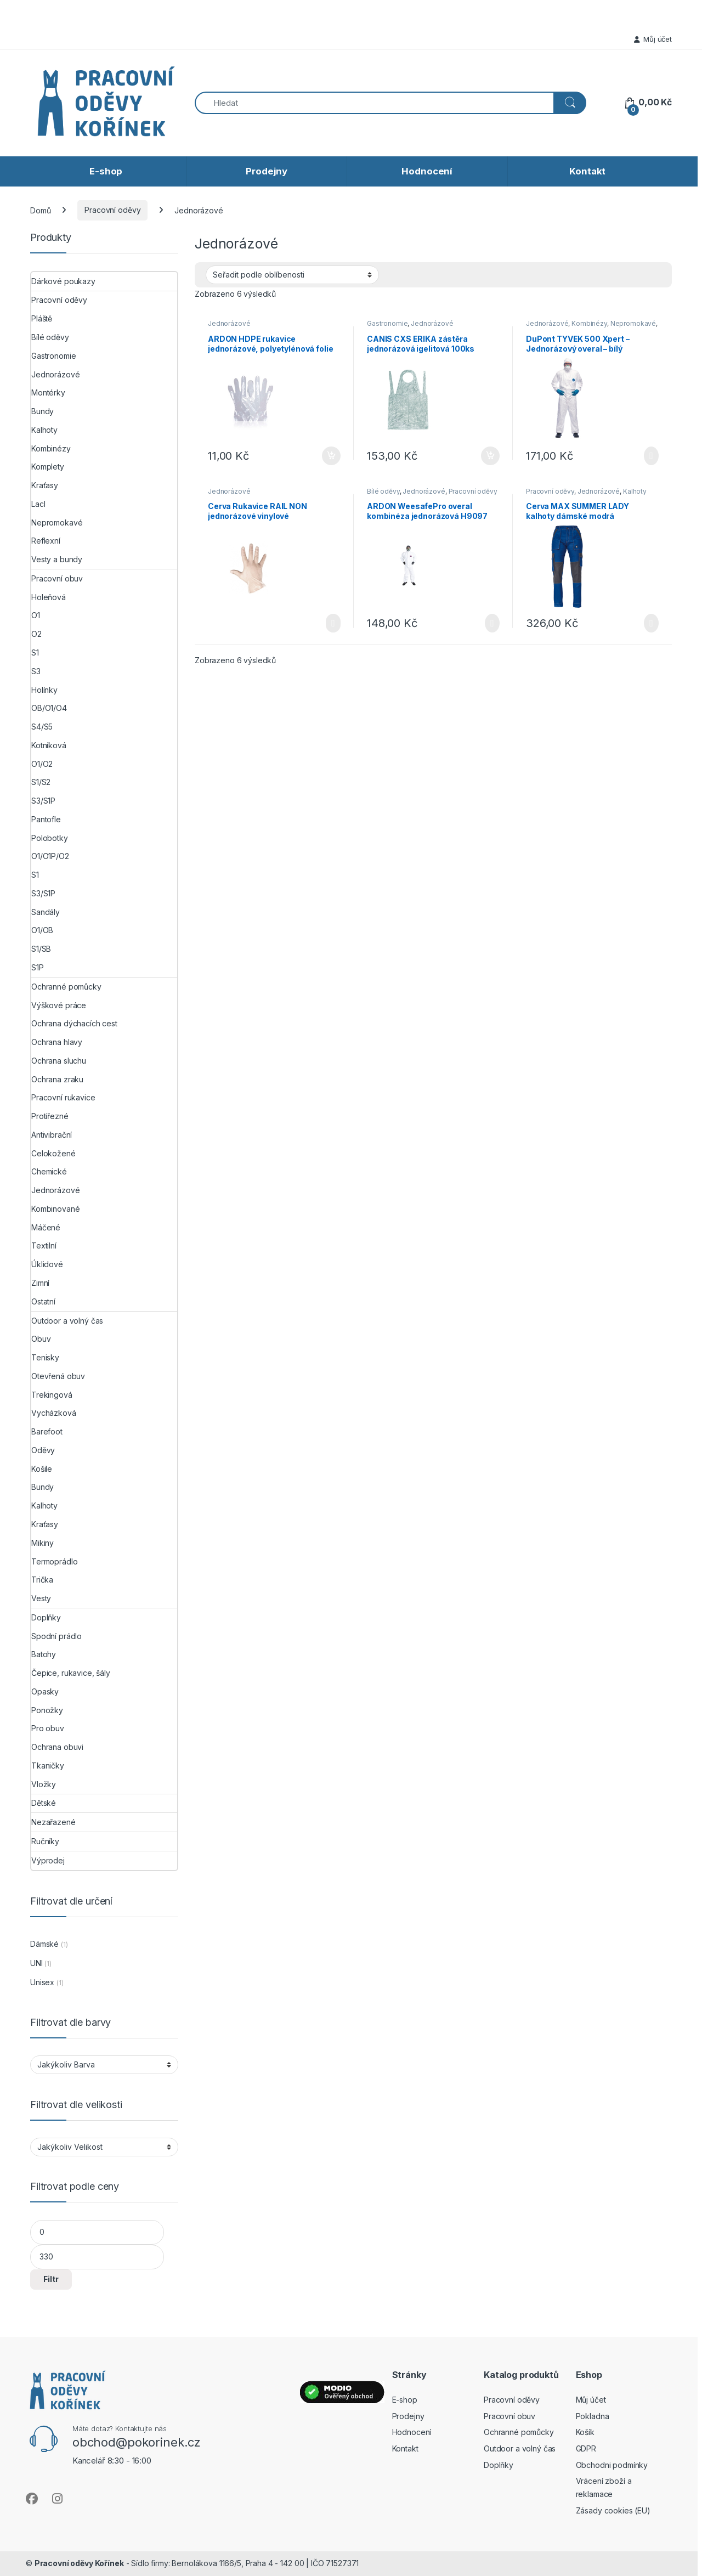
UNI (36, 1963)
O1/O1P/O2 (50, 856)
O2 (36, 634)
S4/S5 (42, 726)
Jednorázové (229, 323)
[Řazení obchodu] (292, 274)
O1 (35, 615)
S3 (36, 671)
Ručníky (45, 1841)
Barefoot (47, 1431)
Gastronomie (387, 323)
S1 (35, 652)
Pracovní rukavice (63, 1097)
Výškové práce (58, 1005)
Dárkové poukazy (63, 281)
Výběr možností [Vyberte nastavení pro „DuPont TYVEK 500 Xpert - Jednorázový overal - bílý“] (651, 456)
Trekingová (51, 1394)
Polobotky (49, 838)
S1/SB (41, 948)
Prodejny (266, 171)
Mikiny (42, 1542)
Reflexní (45, 540)
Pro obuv (47, 1728)
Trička (42, 1579)
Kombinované (55, 1208)
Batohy (43, 1654)
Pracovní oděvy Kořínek (79, 2563)
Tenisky (45, 1357)
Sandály (45, 912)
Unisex (42, 1982)
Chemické (49, 1171)
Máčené (45, 1227)
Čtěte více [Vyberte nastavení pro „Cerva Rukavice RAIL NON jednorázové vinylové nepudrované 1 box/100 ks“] (333, 623)
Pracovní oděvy (112, 209)
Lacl (38, 504)
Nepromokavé (633, 323)
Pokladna (592, 2416)
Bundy (42, 411)
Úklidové (47, 1264)
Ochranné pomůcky (66, 986)
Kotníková (48, 745)
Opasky (45, 1691)
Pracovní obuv (57, 578)
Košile (41, 1468)
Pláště (41, 318)
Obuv (40, 1338)
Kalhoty (635, 491)
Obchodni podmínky (612, 2465)
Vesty (41, 1598)
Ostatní (43, 1301)
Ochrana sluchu (58, 1060)
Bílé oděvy (383, 491)
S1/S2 (40, 782)
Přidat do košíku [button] (331, 456)
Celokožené (53, 1153)
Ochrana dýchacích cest (74, 1023)
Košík (585, 2432)
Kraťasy (44, 485)
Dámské (44, 1943)
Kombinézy (589, 323)
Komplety (47, 466)
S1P (37, 967)
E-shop (105, 171)
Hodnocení (426, 171)
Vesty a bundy (56, 559)
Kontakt (587, 171)
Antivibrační (51, 1134)
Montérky (48, 392)
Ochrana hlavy (56, 1042)
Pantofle (46, 819)
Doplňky (46, 1617)
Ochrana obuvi (57, 1747)
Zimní (40, 1282)
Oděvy (43, 1450)
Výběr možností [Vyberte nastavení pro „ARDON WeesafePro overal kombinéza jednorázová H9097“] (492, 623)
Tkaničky (47, 1765)
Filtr (51, 2279)
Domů (40, 209)
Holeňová (48, 597)
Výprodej (48, 1860)
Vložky (43, 1784)
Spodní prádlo (56, 1636)
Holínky (44, 689)
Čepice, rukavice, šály (70, 1672)
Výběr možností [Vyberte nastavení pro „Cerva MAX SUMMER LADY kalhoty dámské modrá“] (651, 623)
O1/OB (42, 930)
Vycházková (53, 1412)
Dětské (43, 1802)
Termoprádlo (54, 1561)
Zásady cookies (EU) (613, 2510)
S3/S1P (43, 800)
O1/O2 (42, 764)
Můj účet (653, 39)
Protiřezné (50, 1116)
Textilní (43, 1245)
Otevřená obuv (58, 1376)
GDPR (586, 2448)
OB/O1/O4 (49, 708)
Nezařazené (53, 1822)
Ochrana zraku (57, 1079)
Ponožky (47, 1710)
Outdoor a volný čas (67, 1320)
